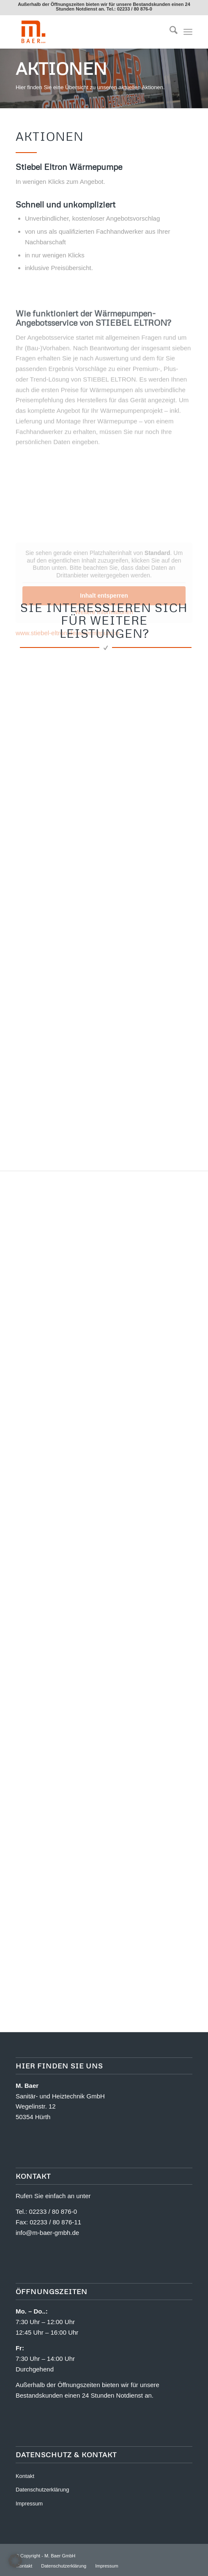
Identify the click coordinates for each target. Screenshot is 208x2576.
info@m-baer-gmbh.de (47, 2232)
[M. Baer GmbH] (86, 32)
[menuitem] (169, 32)
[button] (15, 2561)
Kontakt (25, 2476)
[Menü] (187, 32)
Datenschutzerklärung (42, 2489)
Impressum (29, 2503)
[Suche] (169, 32)
